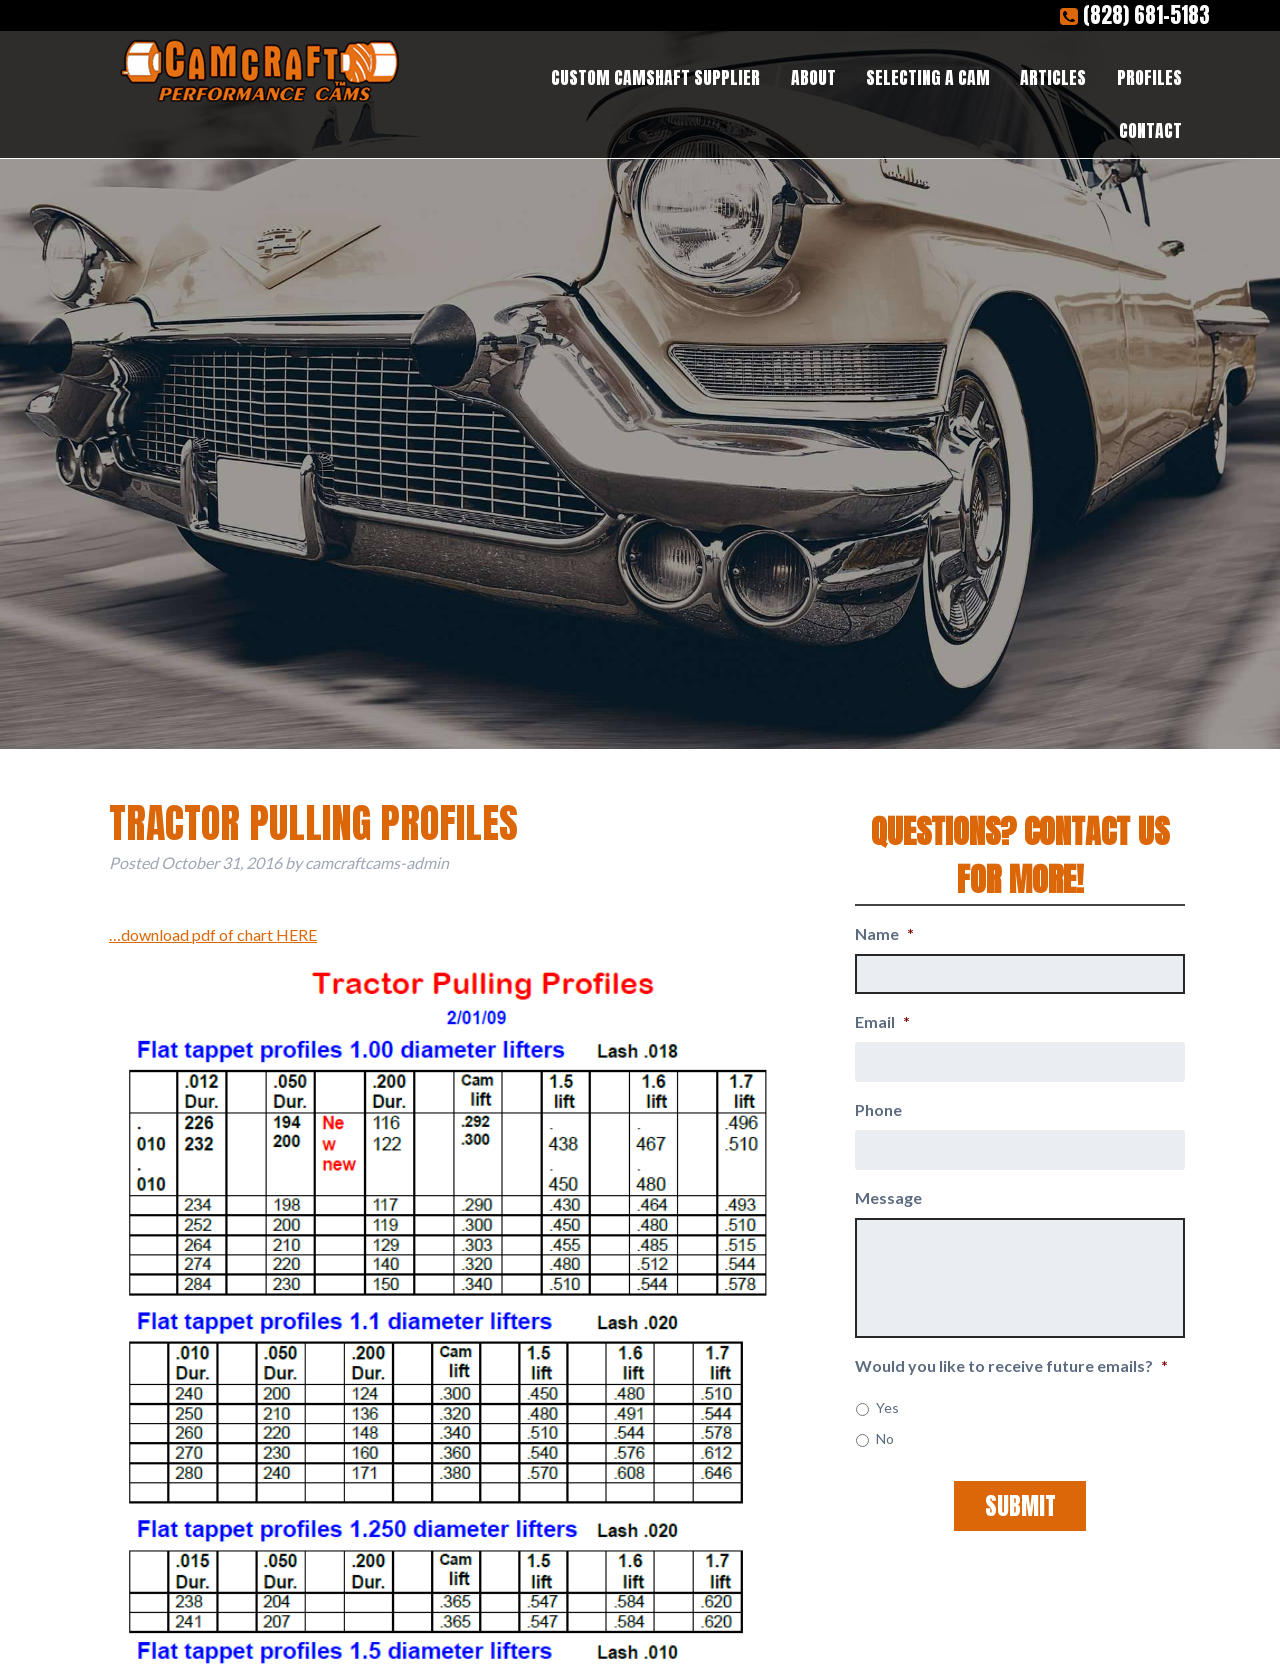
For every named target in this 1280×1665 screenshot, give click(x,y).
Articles (1053, 77)
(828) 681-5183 (1135, 15)
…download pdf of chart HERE (213, 934)
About (813, 77)
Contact (1150, 130)
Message (888, 1197)
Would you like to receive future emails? (1011, 1365)
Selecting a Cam (928, 77)
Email (882, 1021)
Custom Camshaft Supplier (655, 77)
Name (884, 933)
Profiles (1149, 77)
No (885, 1438)
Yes (887, 1407)
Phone (878, 1109)
